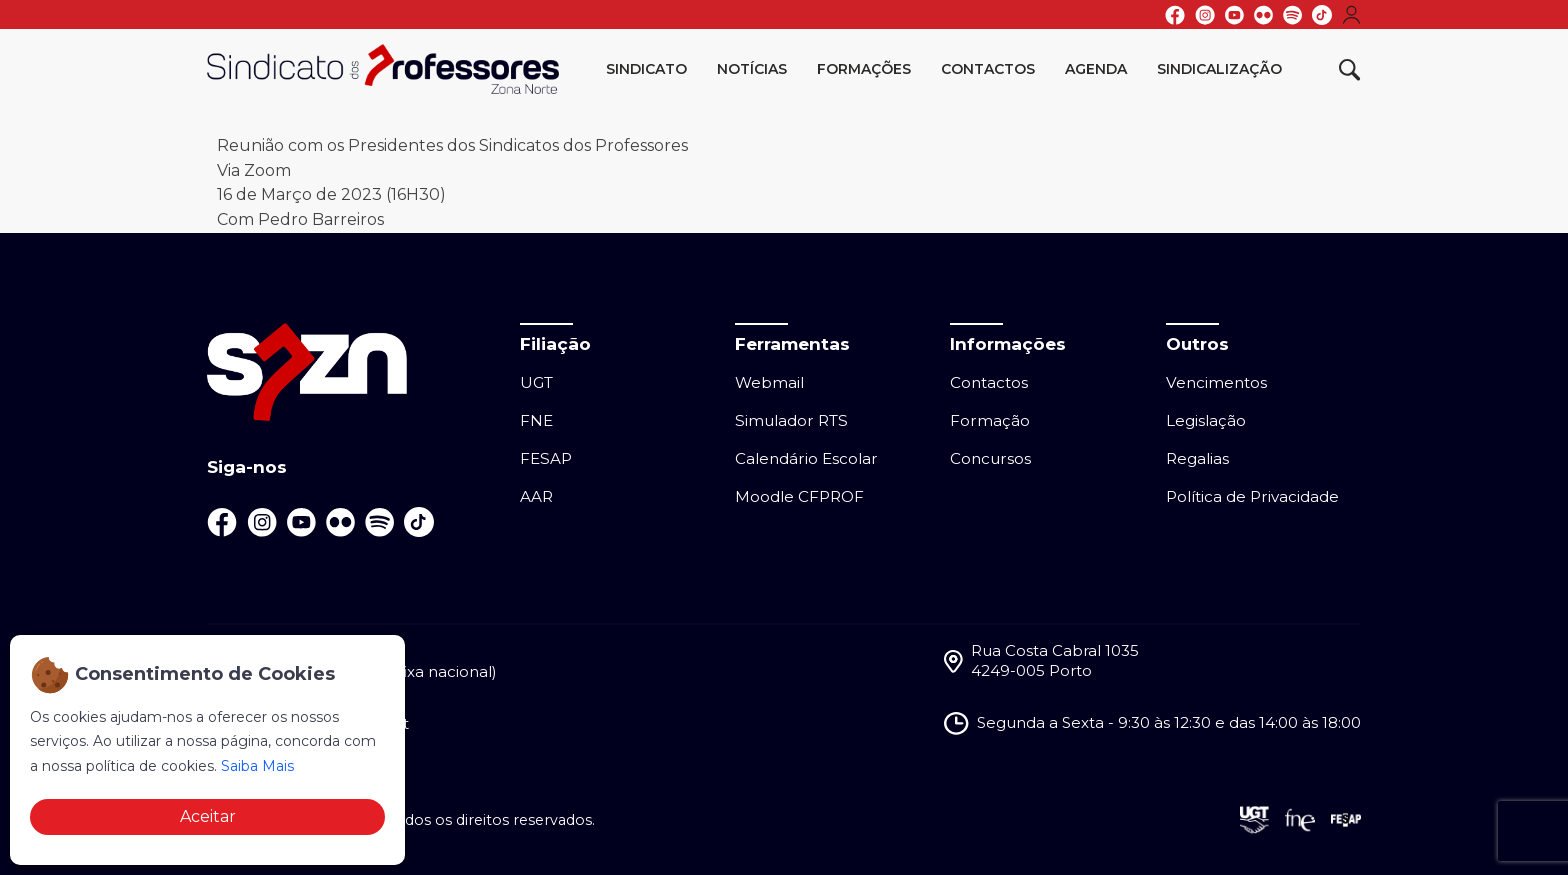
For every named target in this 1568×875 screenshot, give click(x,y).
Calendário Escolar (806, 458)
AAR (536, 496)
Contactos (988, 69)
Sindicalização (1219, 69)
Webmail (769, 382)
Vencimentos (1216, 382)
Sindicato (646, 69)
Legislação (1206, 420)
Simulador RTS (791, 420)
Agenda (1096, 69)
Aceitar (208, 816)
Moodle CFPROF (799, 496)
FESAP (546, 458)
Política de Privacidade (1252, 496)
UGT (536, 382)
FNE (536, 420)
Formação (990, 420)
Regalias (1197, 458)
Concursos (990, 458)
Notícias (752, 69)
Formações (864, 69)
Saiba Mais (257, 766)
